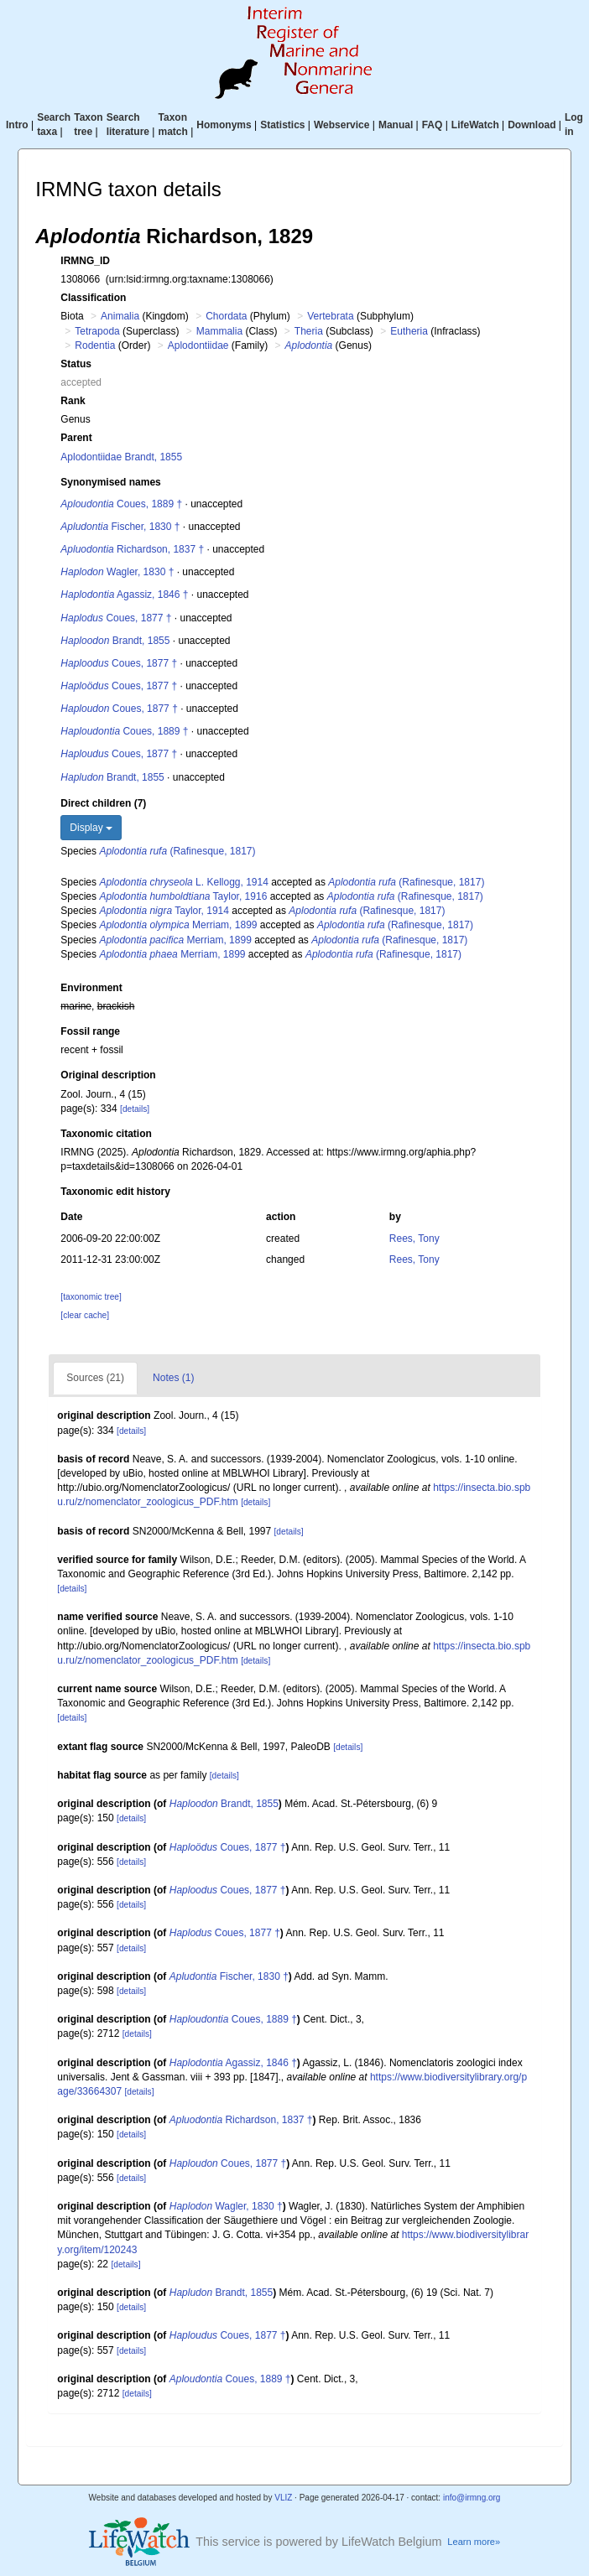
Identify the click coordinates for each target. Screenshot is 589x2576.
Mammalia (219, 331)
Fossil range (90, 1031)
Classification (93, 298)
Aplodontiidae (198, 345)
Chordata (226, 316)
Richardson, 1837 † (132, 549)
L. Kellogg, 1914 (183, 882)
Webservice (342, 125)
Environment (91, 988)
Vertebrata (330, 316)
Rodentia (95, 345)
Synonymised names (110, 482)
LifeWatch (475, 125)
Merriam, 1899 (178, 925)
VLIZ (283, 2497)
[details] (134, 1109)
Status (75, 364)
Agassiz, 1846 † (124, 594)
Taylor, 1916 (183, 896)
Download (531, 125)
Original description (107, 1075)
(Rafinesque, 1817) (177, 851)
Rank (72, 401)
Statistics (282, 125)
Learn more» (473, 2542)
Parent (75, 438)
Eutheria (409, 331)
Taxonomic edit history (114, 1191)
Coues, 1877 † (115, 618)
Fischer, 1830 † (120, 526)
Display (91, 828)
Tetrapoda (97, 331)
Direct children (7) (103, 803)
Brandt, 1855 (114, 641)
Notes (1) (173, 1378)
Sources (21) (95, 1378)
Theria (308, 331)
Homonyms (223, 125)
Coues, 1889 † (121, 504)
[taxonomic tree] (90, 1296)
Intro (17, 125)
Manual (395, 125)
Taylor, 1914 (164, 911)
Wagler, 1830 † (117, 572)
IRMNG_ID (85, 261)
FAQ (432, 125)
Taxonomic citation (105, 1134)
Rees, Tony (414, 1238)
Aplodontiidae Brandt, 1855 (121, 457)
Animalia (120, 316)
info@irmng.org (472, 2497)
